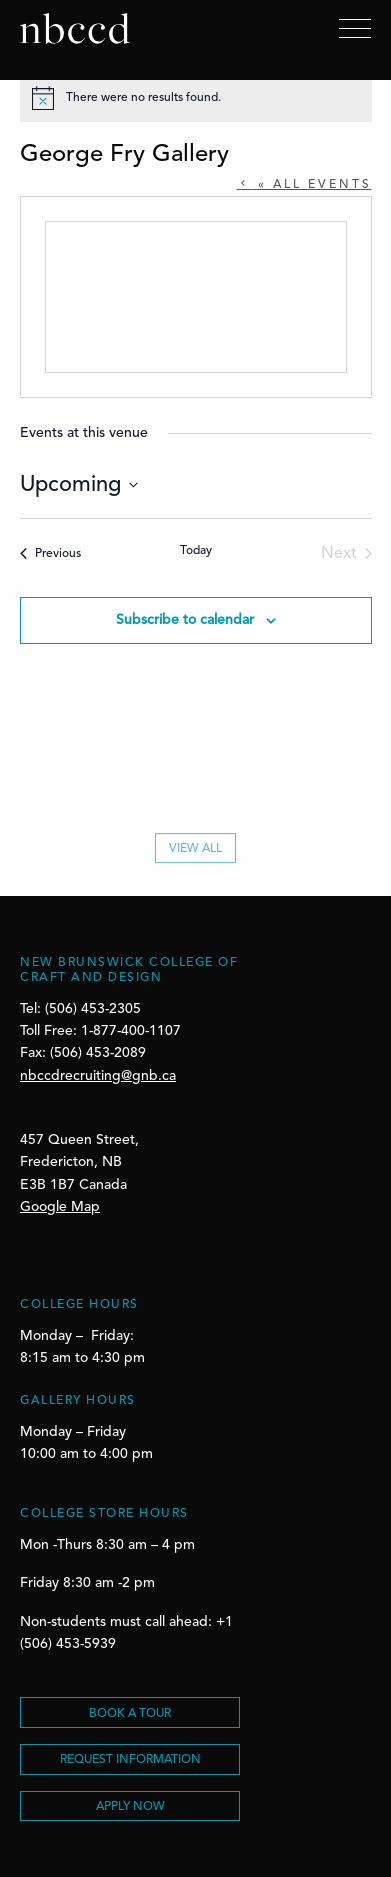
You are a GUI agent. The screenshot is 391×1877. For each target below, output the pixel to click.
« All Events (312, 185)
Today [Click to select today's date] (196, 551)
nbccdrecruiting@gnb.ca (98, 1076)
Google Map (60, 1207)
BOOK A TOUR (130, 1714)
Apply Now (130, 1807)
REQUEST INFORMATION (130, 1760)
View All (195, 854)
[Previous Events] (50, 554)
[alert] (196, 98)
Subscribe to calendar (185, 620)
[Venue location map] (196, 297)
